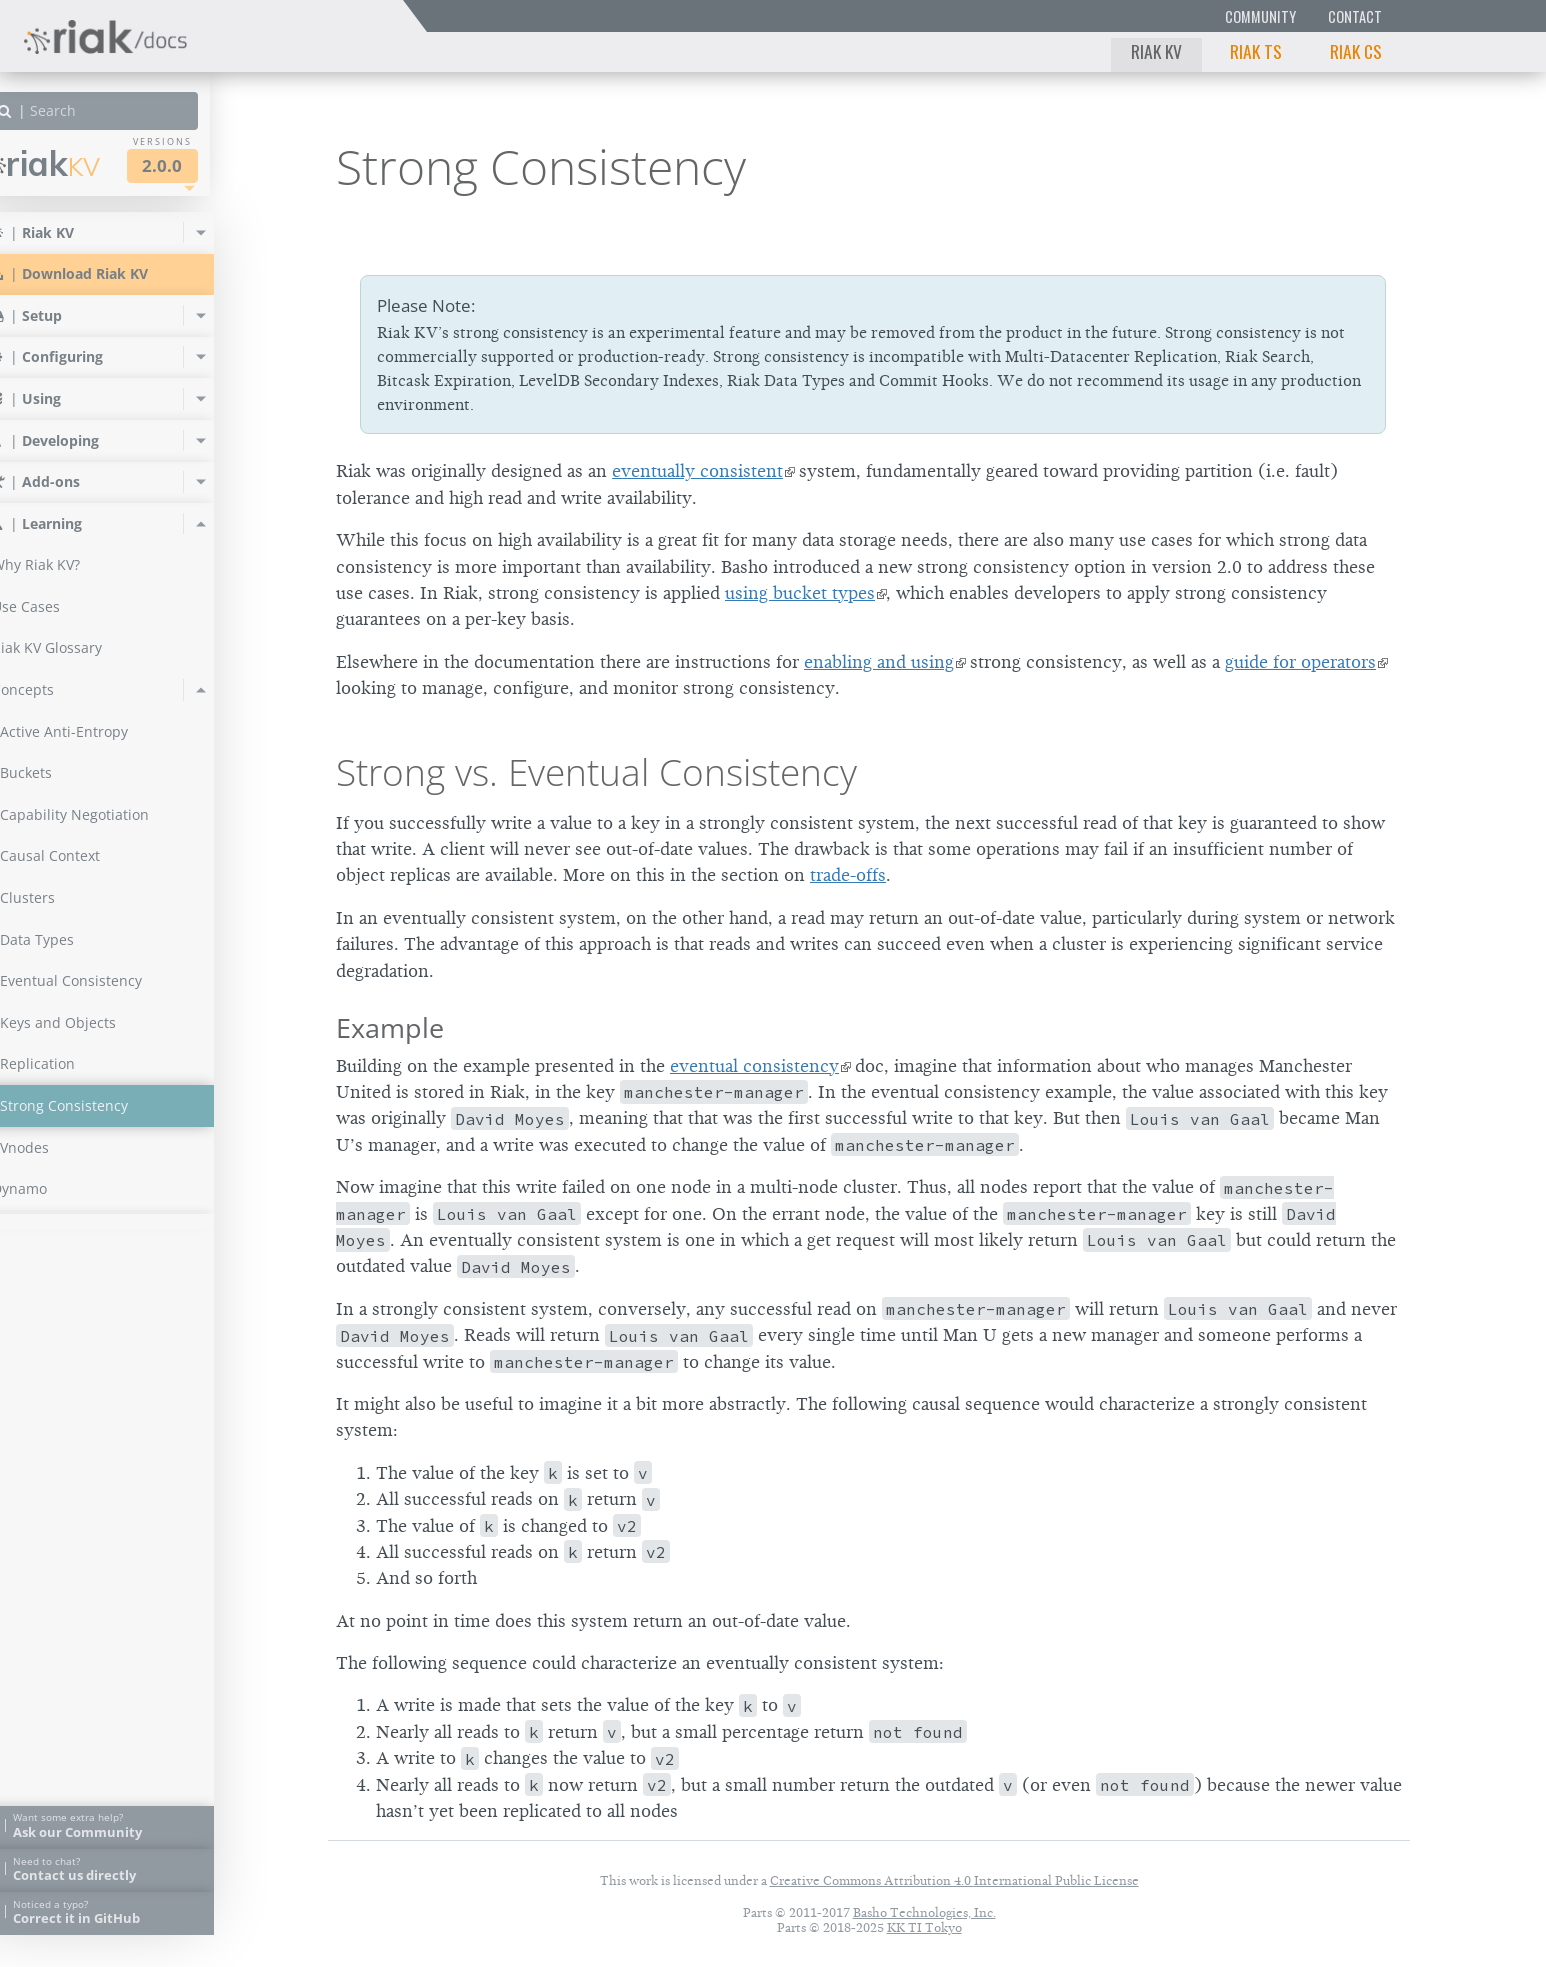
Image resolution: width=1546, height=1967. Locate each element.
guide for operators (1300, 662)
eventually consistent (697, 471)
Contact (1355, 16)
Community (1260, 16)
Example (390, 1027)
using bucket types (800, 593)
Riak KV (1156, 51)
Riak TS (1256, 51)
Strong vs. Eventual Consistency (596, 772)
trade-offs (848, 875)
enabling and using (879, 662)
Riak (85, 163)
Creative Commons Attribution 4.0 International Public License (954, 1880)
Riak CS (1356, 51)
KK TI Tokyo (924, 1927)
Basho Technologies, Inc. (924, 1912)
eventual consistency (754, 1066)
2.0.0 (204, 165)
